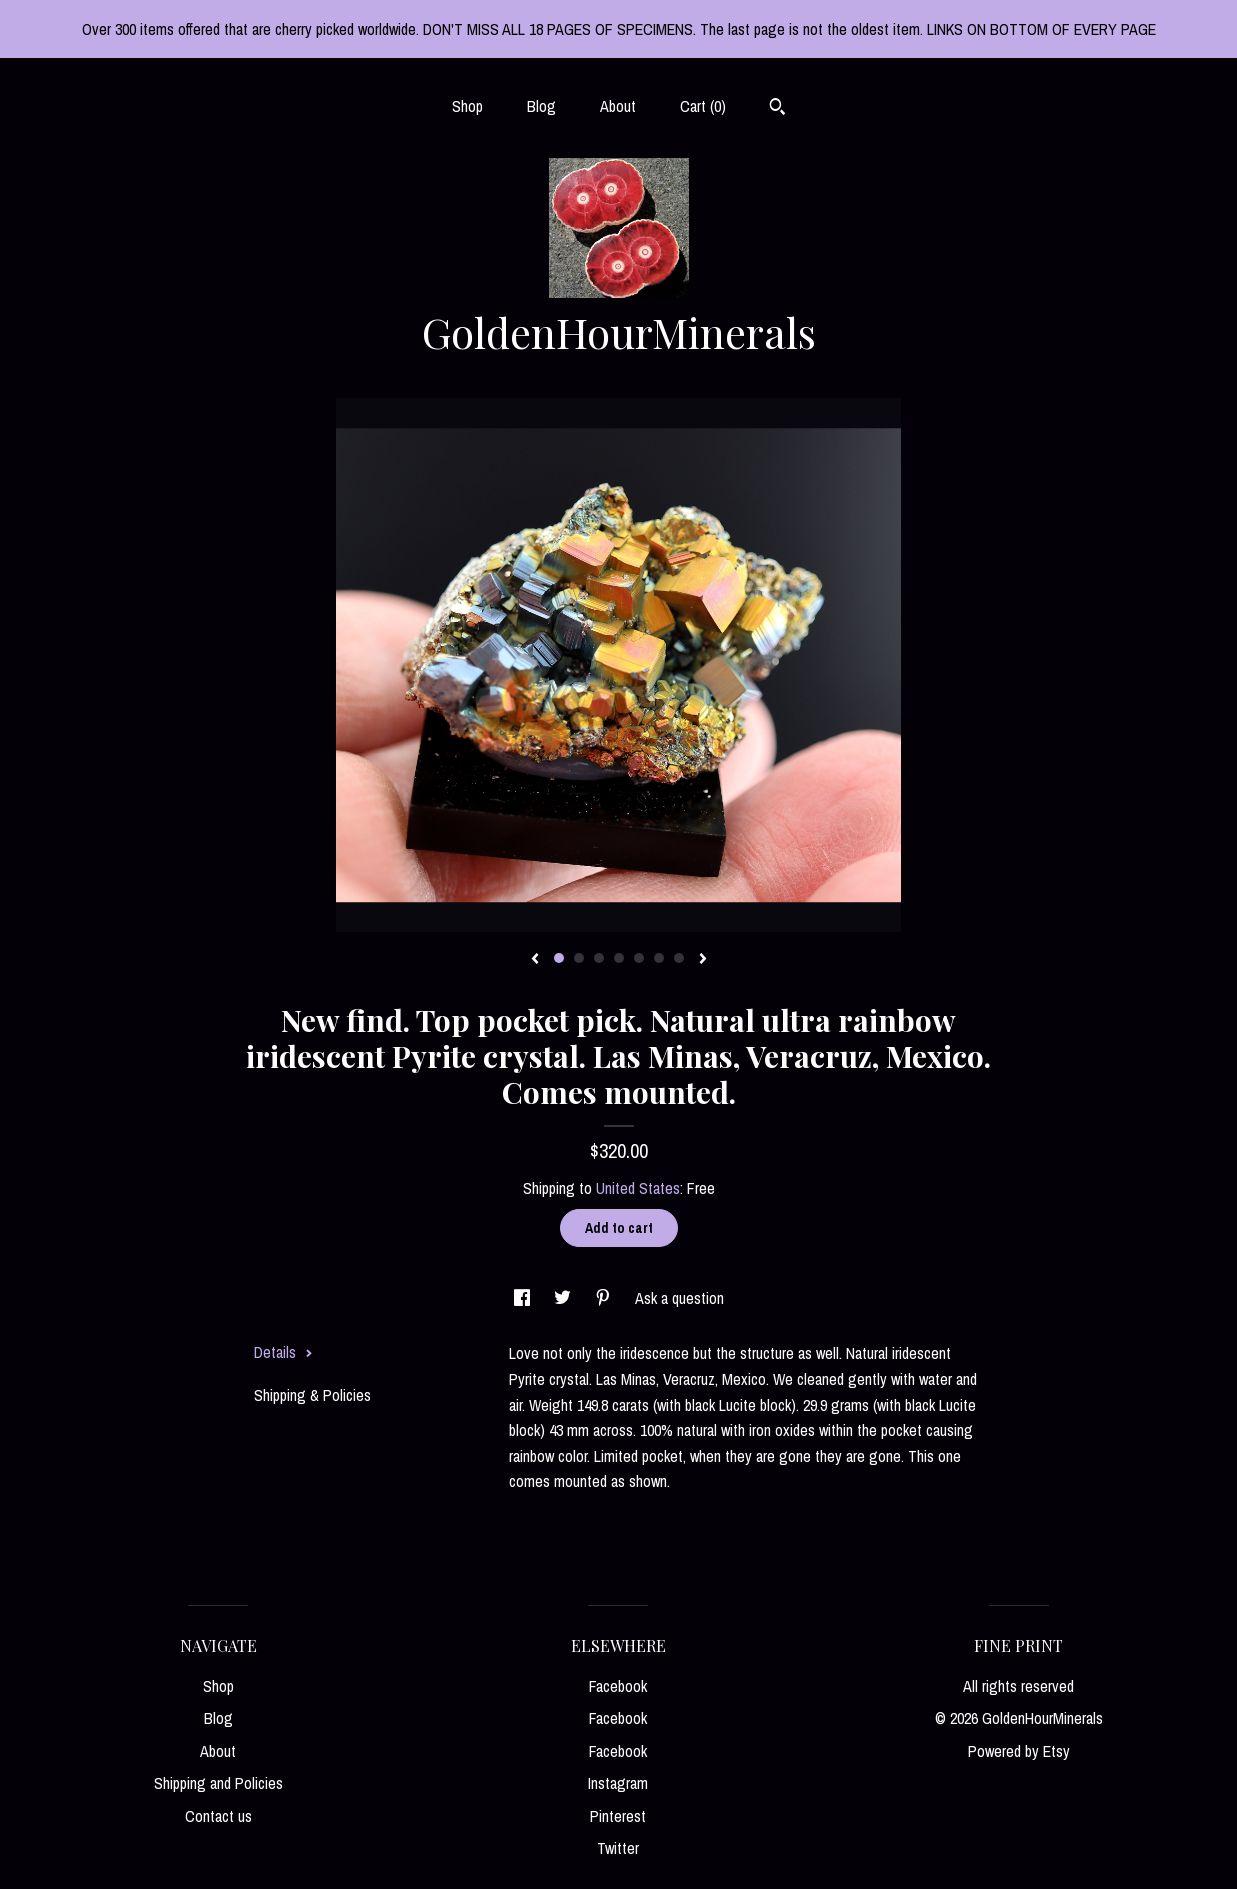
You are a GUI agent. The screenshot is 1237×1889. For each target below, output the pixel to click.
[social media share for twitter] (564, 1298)
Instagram (618, 1783)
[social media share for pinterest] (605, 1298)
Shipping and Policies (218, 1783)
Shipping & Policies (312, 1395)
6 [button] (659, 958)
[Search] (777, 109)
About (618, 106)
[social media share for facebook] (524, 1298)
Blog (541, 106)
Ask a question (679, 1298)
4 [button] (619, 958)
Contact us (218, 1816)
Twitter (618, 1848)
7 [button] (679, 958)
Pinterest (618, 1816)
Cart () (703, 106)
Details (283, 1352)
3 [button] (599, 958)
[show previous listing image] (535, 960)
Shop (467, 106)
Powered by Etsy (1019, 1751)
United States (638, 1188)
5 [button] (639, 958)
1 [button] (559, 958)
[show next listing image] (703, 960)
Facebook (618, 1686)
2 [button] (579, 958)
